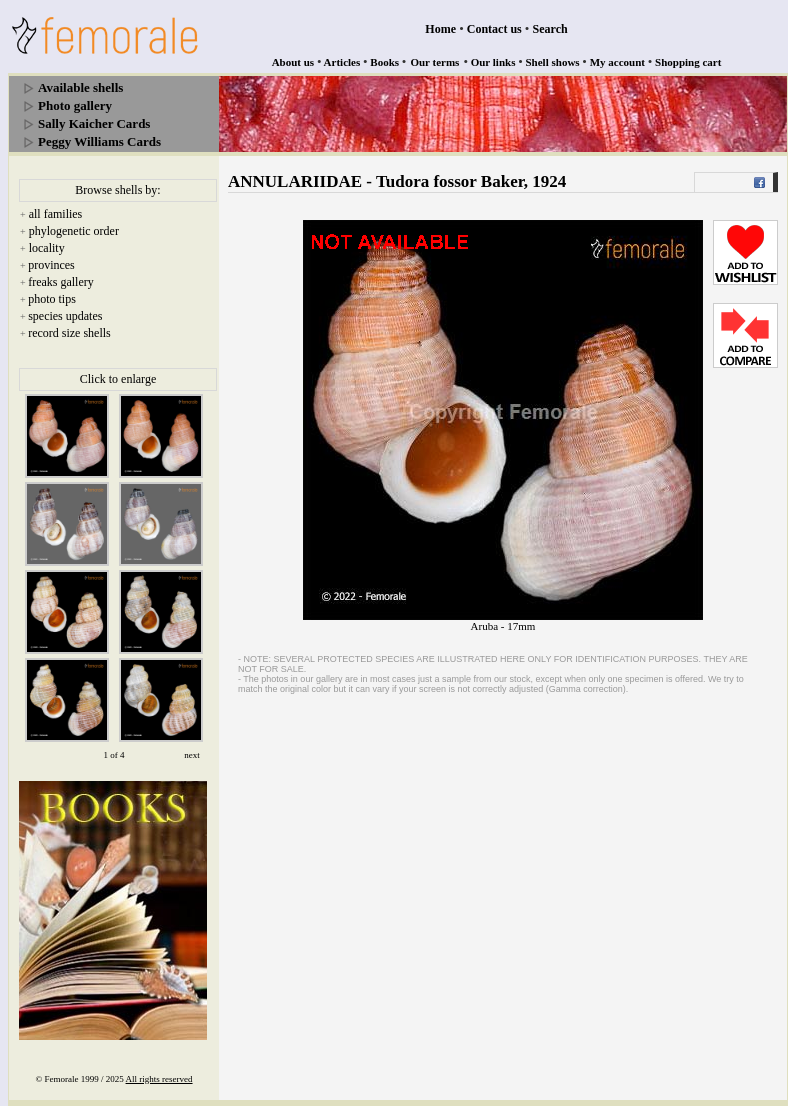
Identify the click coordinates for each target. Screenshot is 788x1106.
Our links (493, 62)
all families (56, 214)
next (192, 755)
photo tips (52, 299)
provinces (51, 265)
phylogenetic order (74, 231)
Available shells (80, 87)
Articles (342, 62)
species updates (65, 316)
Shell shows (553, 62)
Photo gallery (75, 105)
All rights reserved (159, 1079)
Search (550, 29)
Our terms (434, 62)
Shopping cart (688, 62)
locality (47, 248)
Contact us (494, 29)
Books (384, 62)
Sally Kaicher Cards (94, 123)
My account (617, 62)
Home (440, 29)
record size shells (69, 333)
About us (293, 62)
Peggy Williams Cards (99, 141)
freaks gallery (61, 282)
